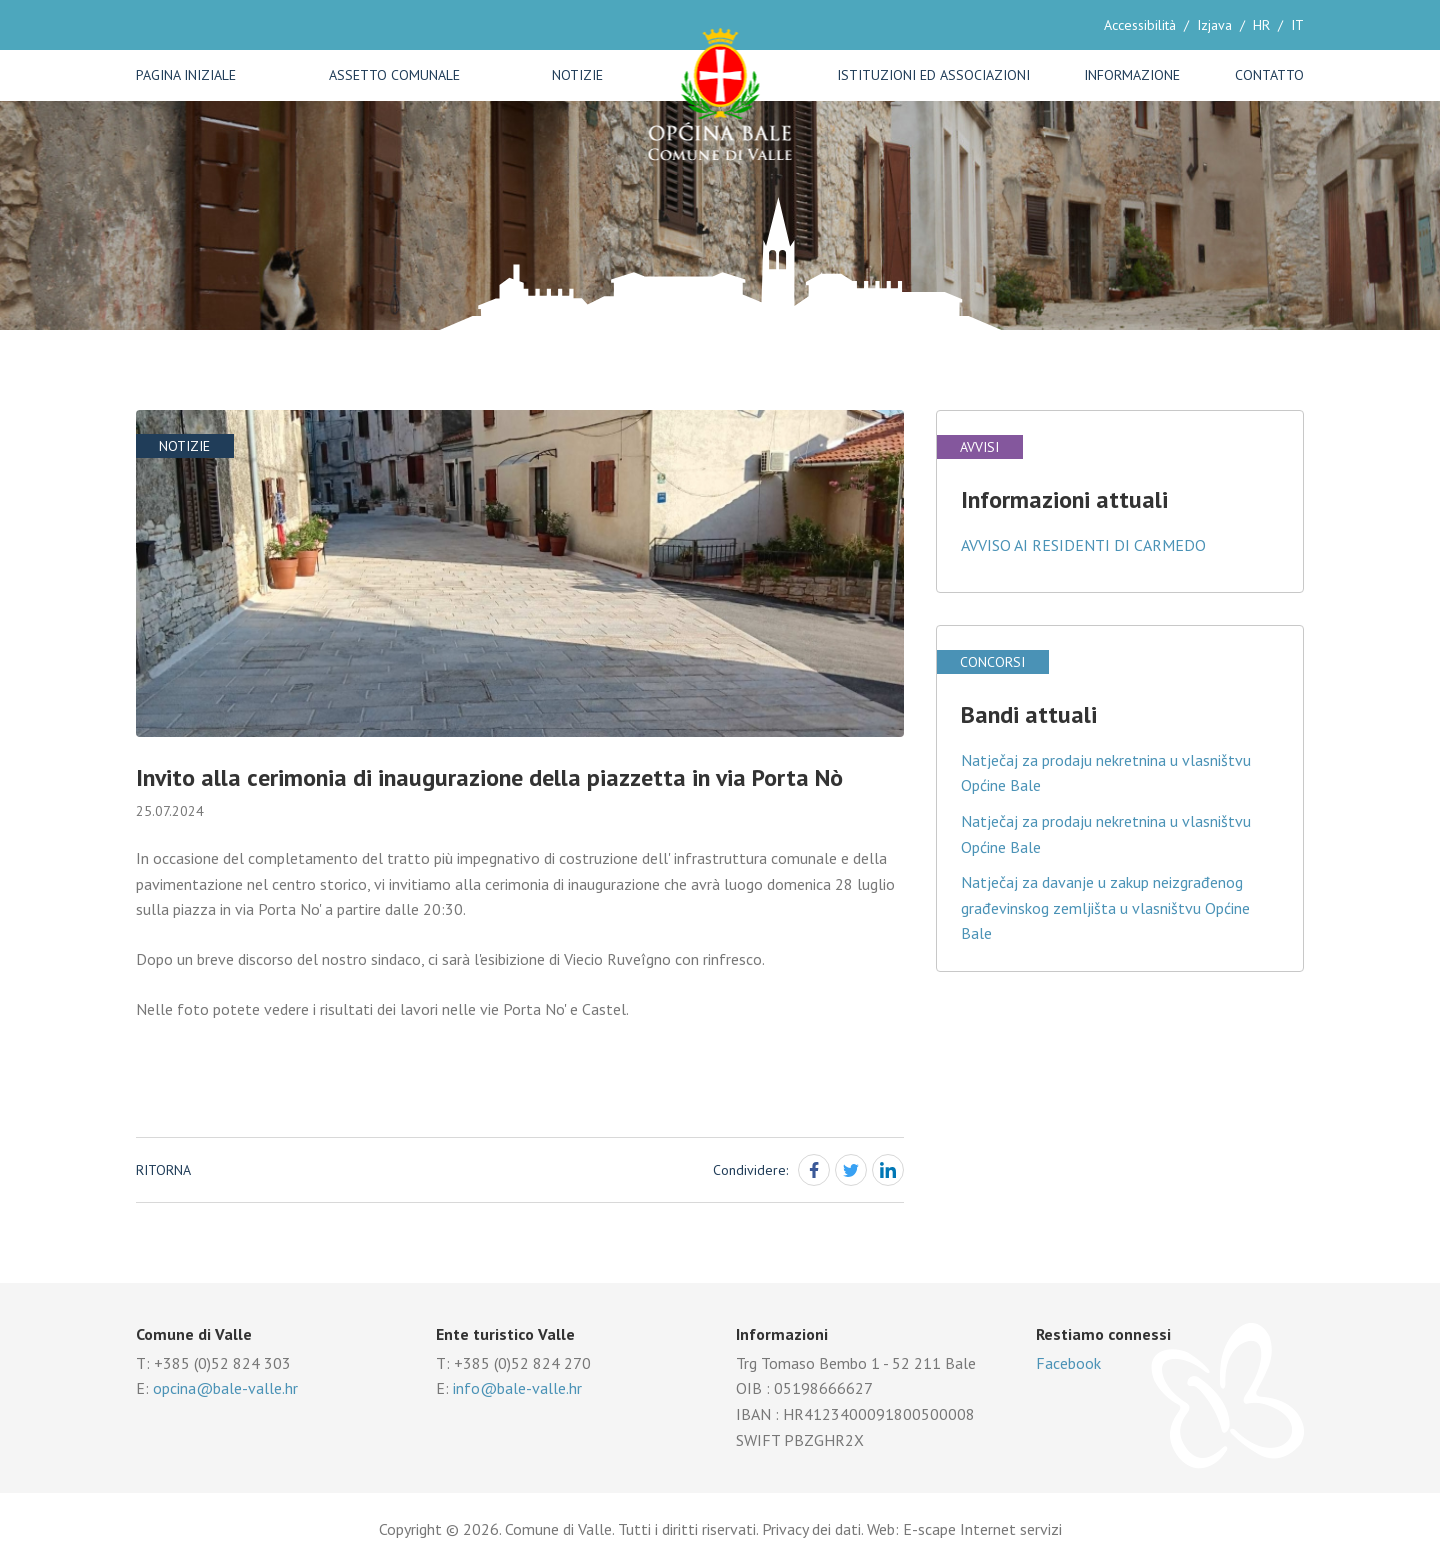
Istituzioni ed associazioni (933, 75)
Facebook (1068, 1363)
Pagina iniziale (186, 75)
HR (1261, 25)
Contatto (1269, 75)
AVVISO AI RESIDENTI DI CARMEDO (1083, 545)
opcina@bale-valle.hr (225, 1388)
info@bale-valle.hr (517, 1388)
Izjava (1214, 25)
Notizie (577, 75)
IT (1297, 25)
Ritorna (163, 1170)
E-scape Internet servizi (982, 1529)
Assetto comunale (394, 75)
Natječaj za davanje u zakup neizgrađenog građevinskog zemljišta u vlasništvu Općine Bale (1105, 907)
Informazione (1132, 75)
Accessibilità (1140, 25)
